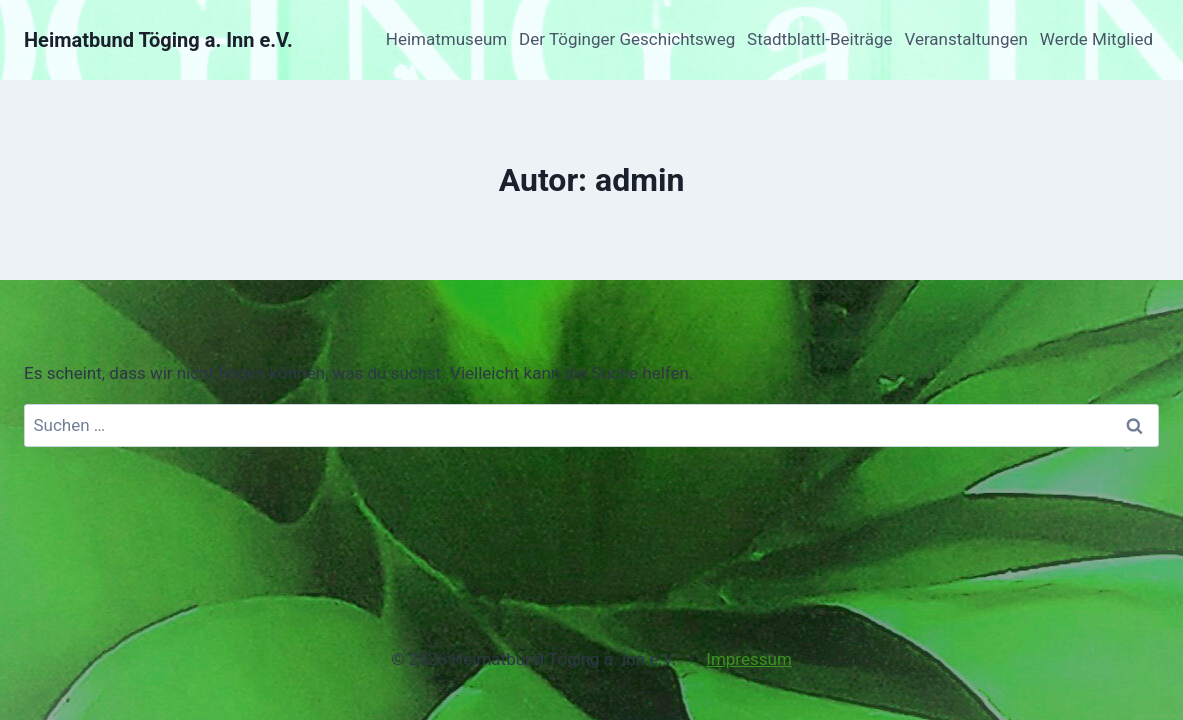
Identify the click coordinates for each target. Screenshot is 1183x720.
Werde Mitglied (1096, 39)
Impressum (749, 659)
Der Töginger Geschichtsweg (627, 39)
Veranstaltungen (966, 39)
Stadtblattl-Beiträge (819, 39)
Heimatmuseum (446, 39)
